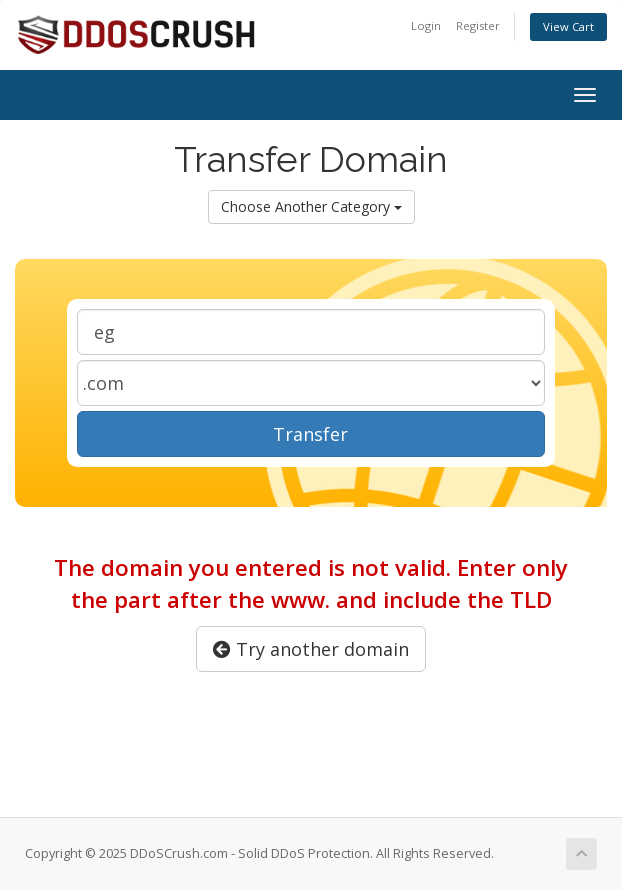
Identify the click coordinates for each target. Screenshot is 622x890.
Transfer (310, 434)
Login (426, 25)
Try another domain (311, 649)
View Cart (568, 26)
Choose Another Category (311, 206)
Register (478, 25)
